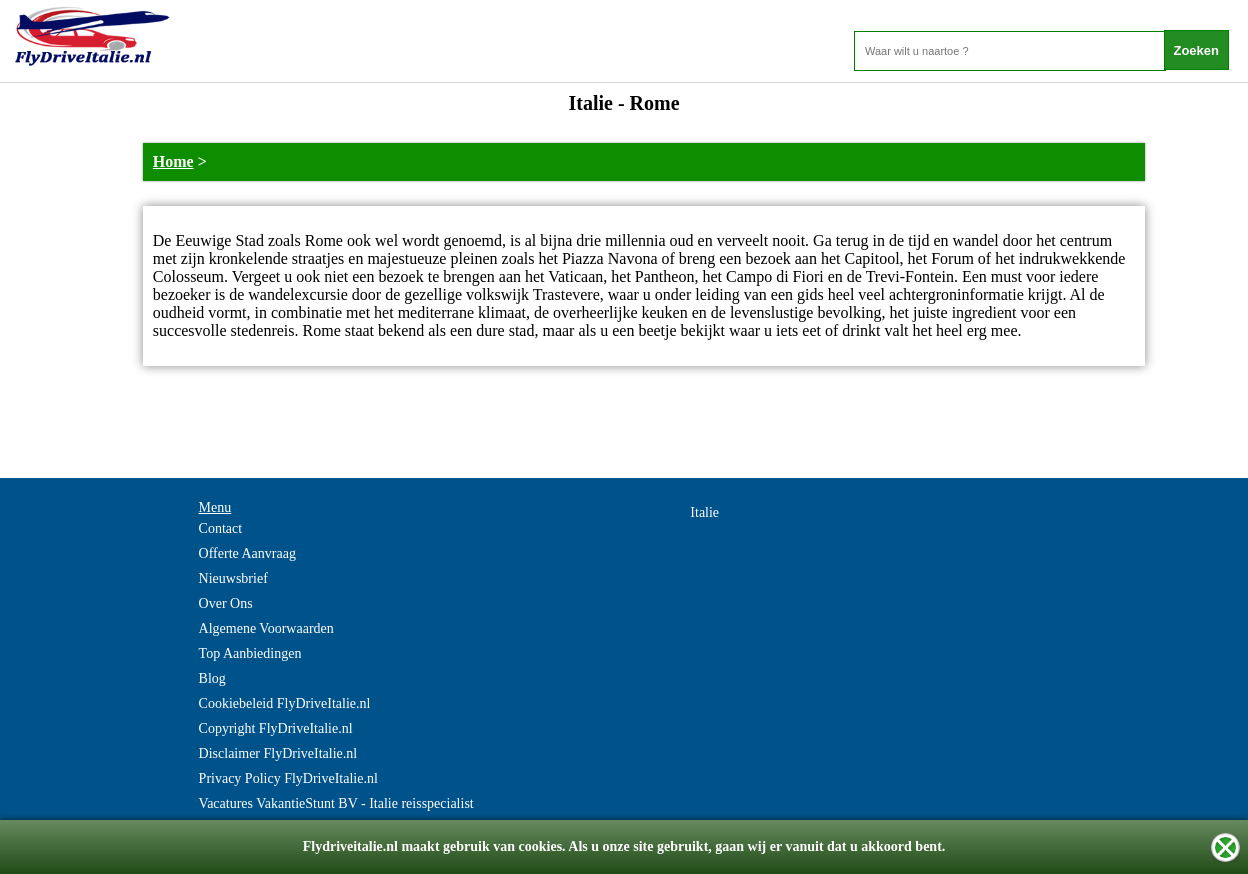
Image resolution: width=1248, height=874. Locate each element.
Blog (212, 678)
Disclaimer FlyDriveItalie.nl (278, 753)
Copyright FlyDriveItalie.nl (276, 728)
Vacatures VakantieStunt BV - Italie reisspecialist (336, 803)
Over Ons (226, 603)
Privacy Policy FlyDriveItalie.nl (288, 778)
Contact (221, 528)
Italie (704, 512)
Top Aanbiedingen (250, 653)
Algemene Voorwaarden (266, 628)
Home (173, 161)
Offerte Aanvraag (247, 553)
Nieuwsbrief (233, 578)
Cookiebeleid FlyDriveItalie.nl (285, 703)
